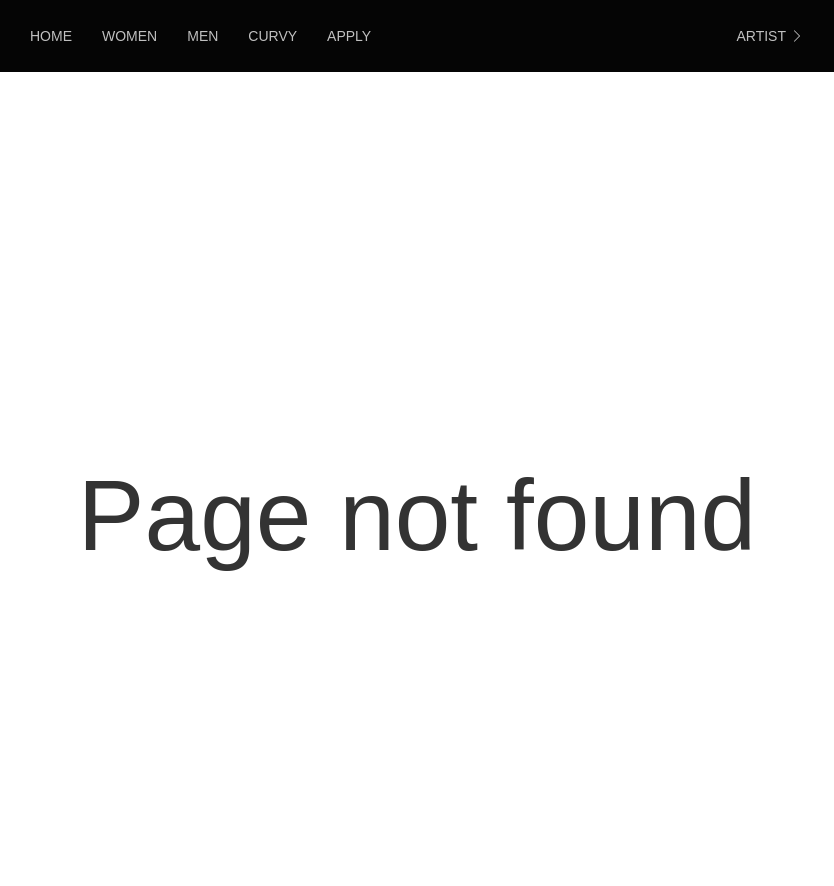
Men (202, 36)
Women (129, 36)
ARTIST (770, 36)
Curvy (272, 36)
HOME (51, 36)
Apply (349, 36)
